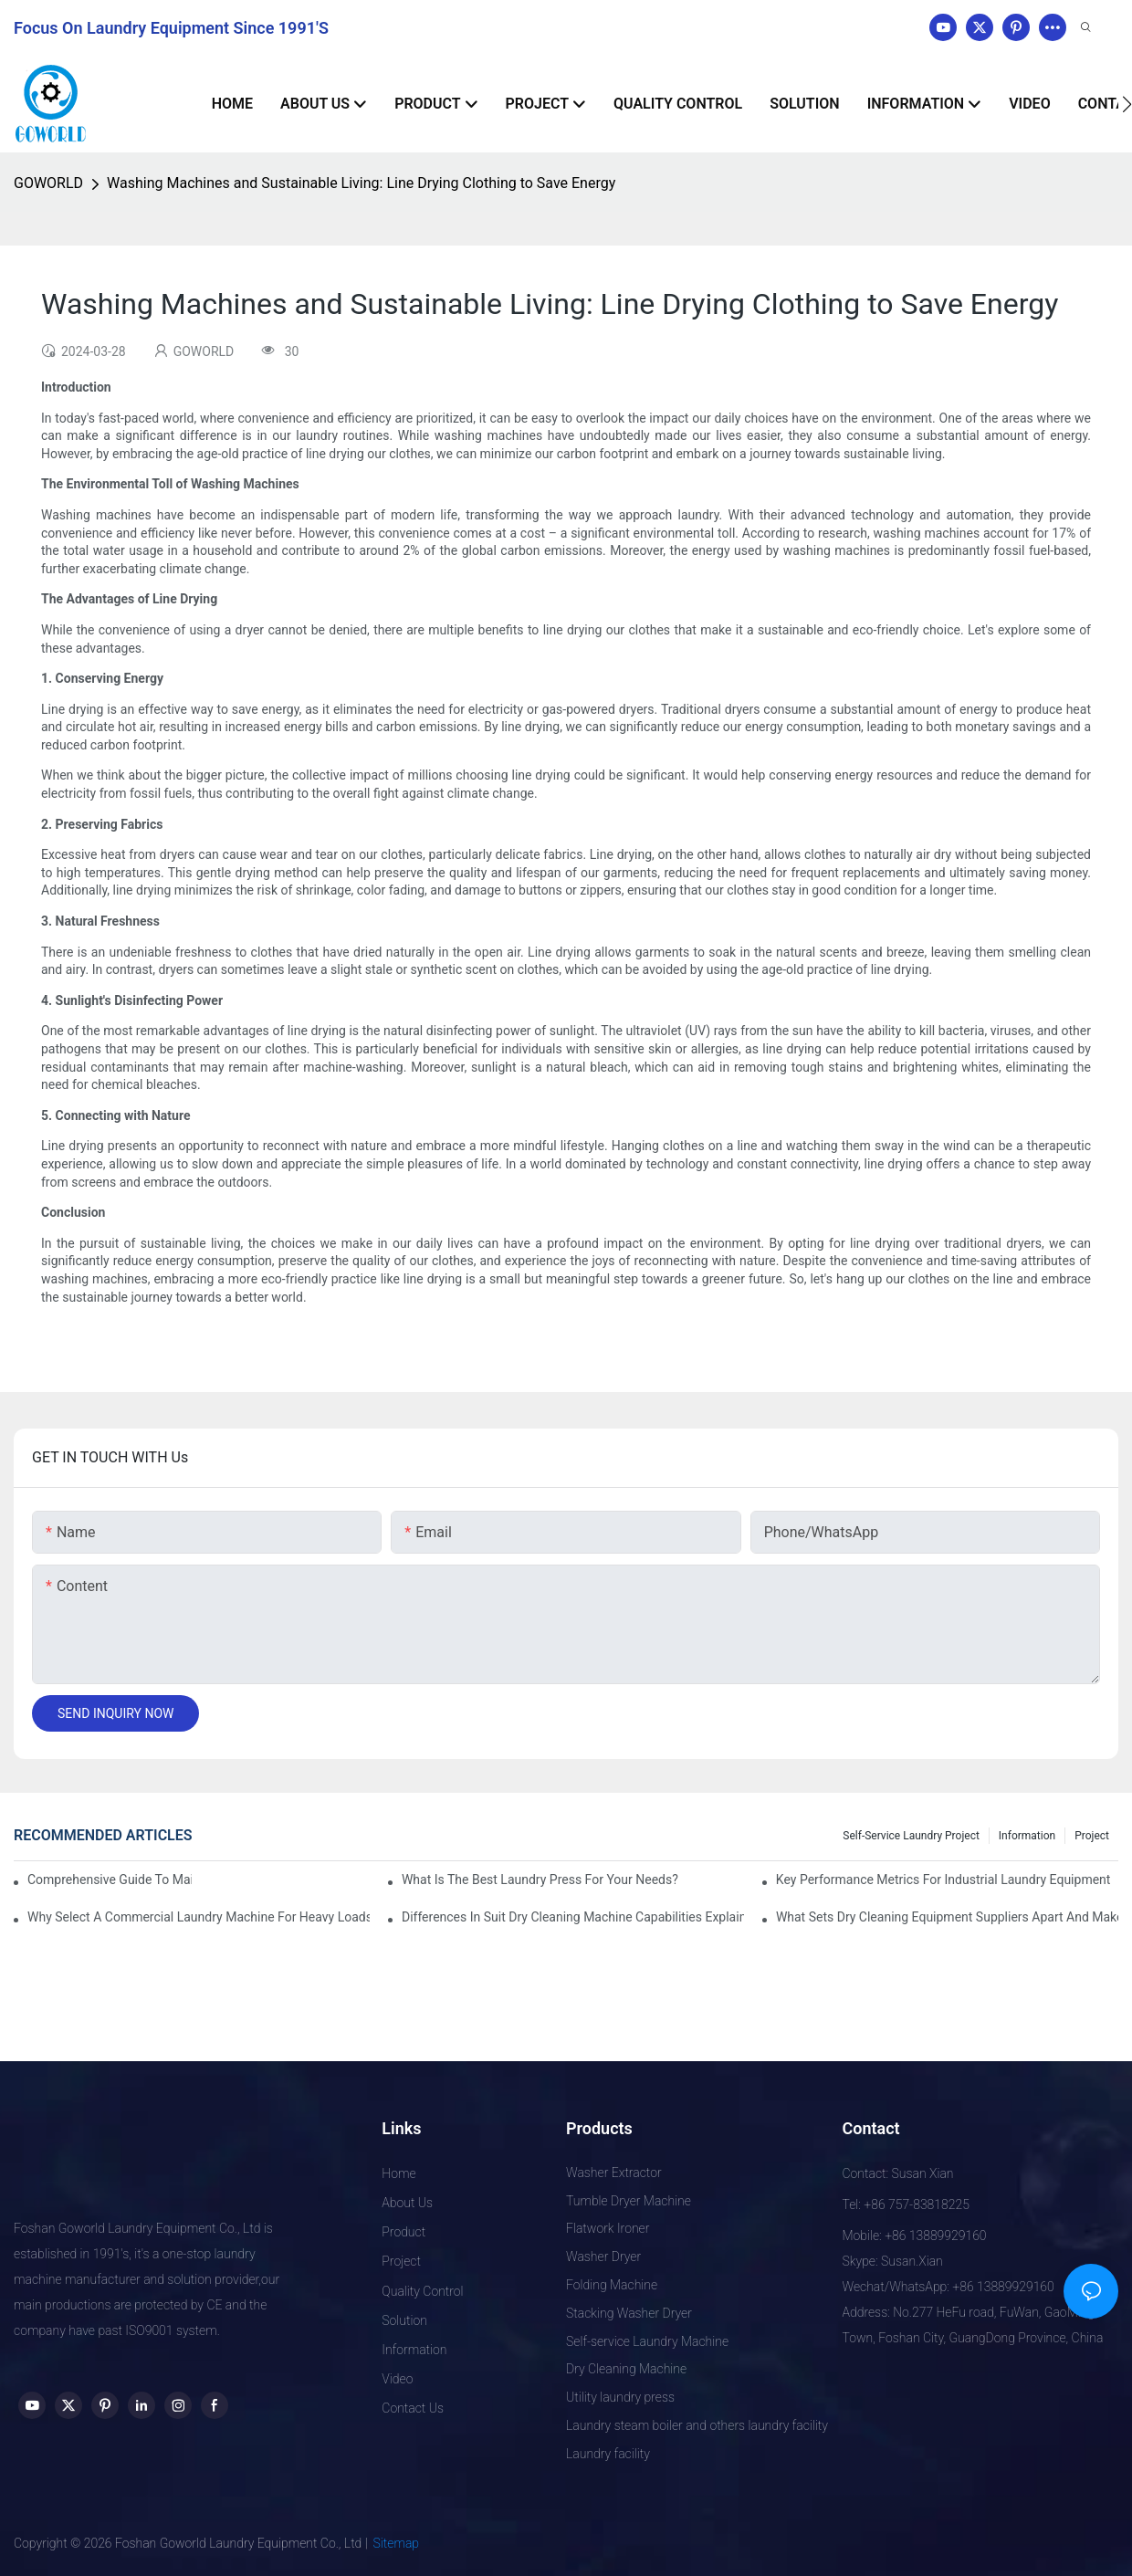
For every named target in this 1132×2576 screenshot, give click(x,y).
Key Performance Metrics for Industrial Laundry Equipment (943, 1879)
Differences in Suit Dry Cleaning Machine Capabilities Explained (573, 1917)
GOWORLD (48, 183)
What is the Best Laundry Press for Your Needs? (540, 1879)
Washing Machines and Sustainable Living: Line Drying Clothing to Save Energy (361, 183)
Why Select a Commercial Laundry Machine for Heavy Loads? (198, 1917)
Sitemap (396, 2543)
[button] (1127, 104)
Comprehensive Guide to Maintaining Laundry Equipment (109, 1879)
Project (1091, 1835)
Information (1027, 1835)
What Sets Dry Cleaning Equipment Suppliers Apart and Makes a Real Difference (947, 1917)
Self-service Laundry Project (911, 1835)
